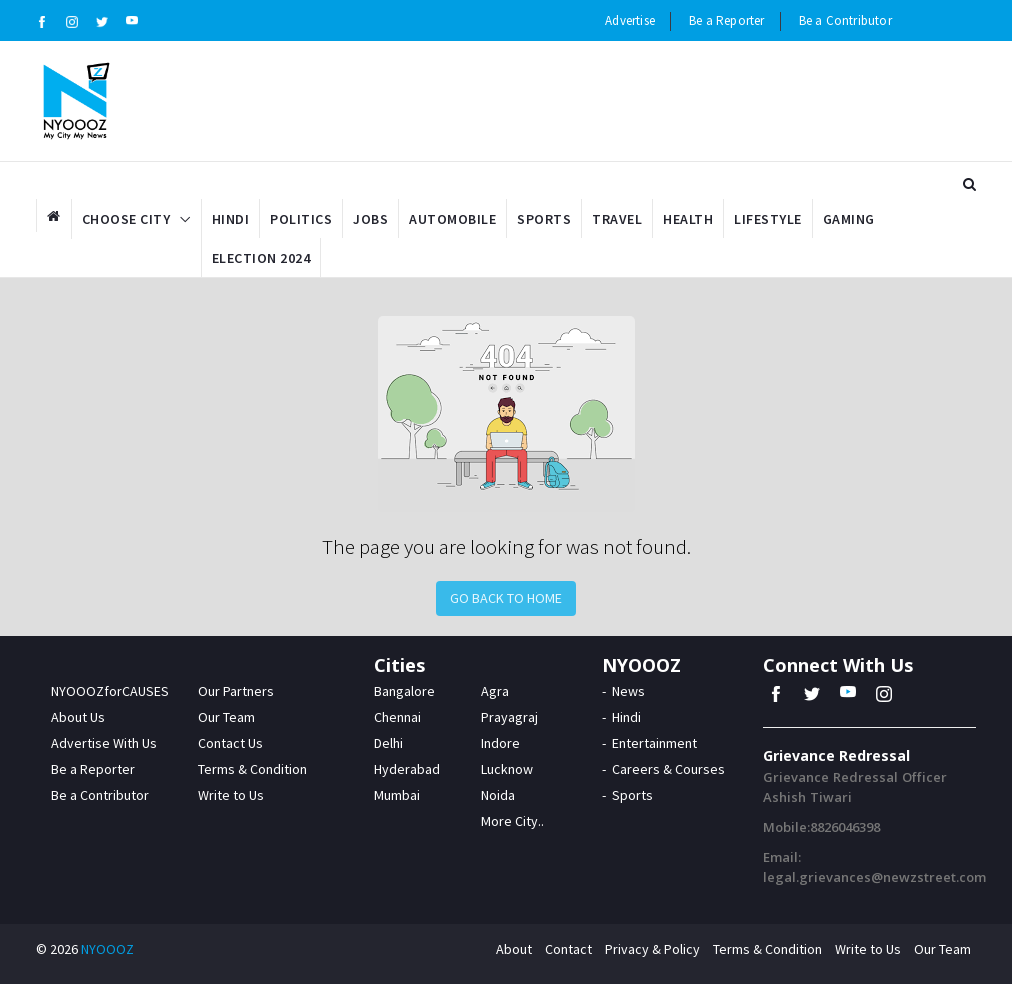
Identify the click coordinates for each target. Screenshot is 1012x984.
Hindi (231, 219)
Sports (544, 219)
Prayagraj (509, 717)
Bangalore (404, 691)
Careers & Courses (668, 769)
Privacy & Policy (652, 949)
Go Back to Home (506, 598)
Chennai (397, 717)
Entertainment (654, 743)
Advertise (630, 20)
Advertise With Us (104, 743)
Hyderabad (407, 769)
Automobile (452, 219)
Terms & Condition (252, 769)
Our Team (226, 717)
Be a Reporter (727, 20)
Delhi (388, 743)
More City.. (512, 821)
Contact (568, 949)
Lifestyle (768, 219)
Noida (498, 795)
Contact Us (230, 743)
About (514, 949)
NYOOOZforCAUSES (110, 691)
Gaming (849, 219)
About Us (78, 717)
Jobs (370, 219)
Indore (500, 743)
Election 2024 (261, 258)
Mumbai (397, 795)
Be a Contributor (845, 20)
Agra (495, 691)
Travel (617, 219)
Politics (301, 219)
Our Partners (236, 691)
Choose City (126, 219)
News (628, 691)
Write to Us (231, 795)
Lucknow (507, 769)
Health (688, 219)
